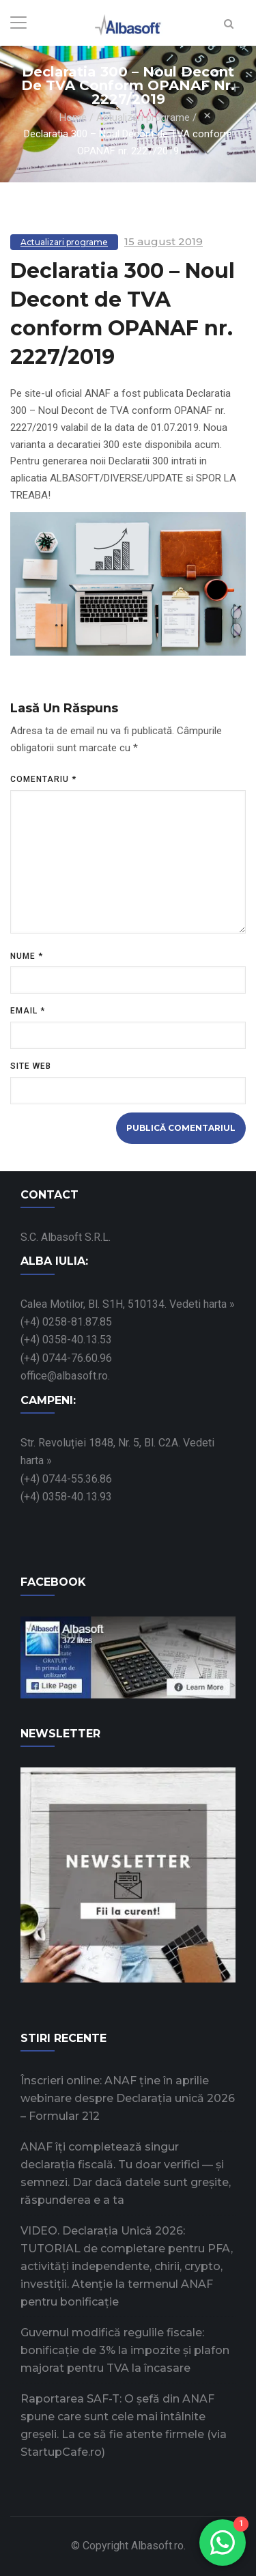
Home (73, 117)
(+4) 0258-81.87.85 (66, 1321)
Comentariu (43, 779)
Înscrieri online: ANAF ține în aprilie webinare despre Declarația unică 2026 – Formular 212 (127, 2098)
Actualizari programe (143, 117)
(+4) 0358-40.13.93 (66, 1496)
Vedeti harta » (202, 1304)
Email (27, 1011)
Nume (26, 956)
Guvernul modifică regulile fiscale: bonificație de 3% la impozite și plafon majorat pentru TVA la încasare (124, 2350)
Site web (30, 1066)
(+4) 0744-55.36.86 (66, 1478)
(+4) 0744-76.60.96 (66, 1358)
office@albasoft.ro (64, 1375)
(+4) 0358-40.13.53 (66, 1339)
